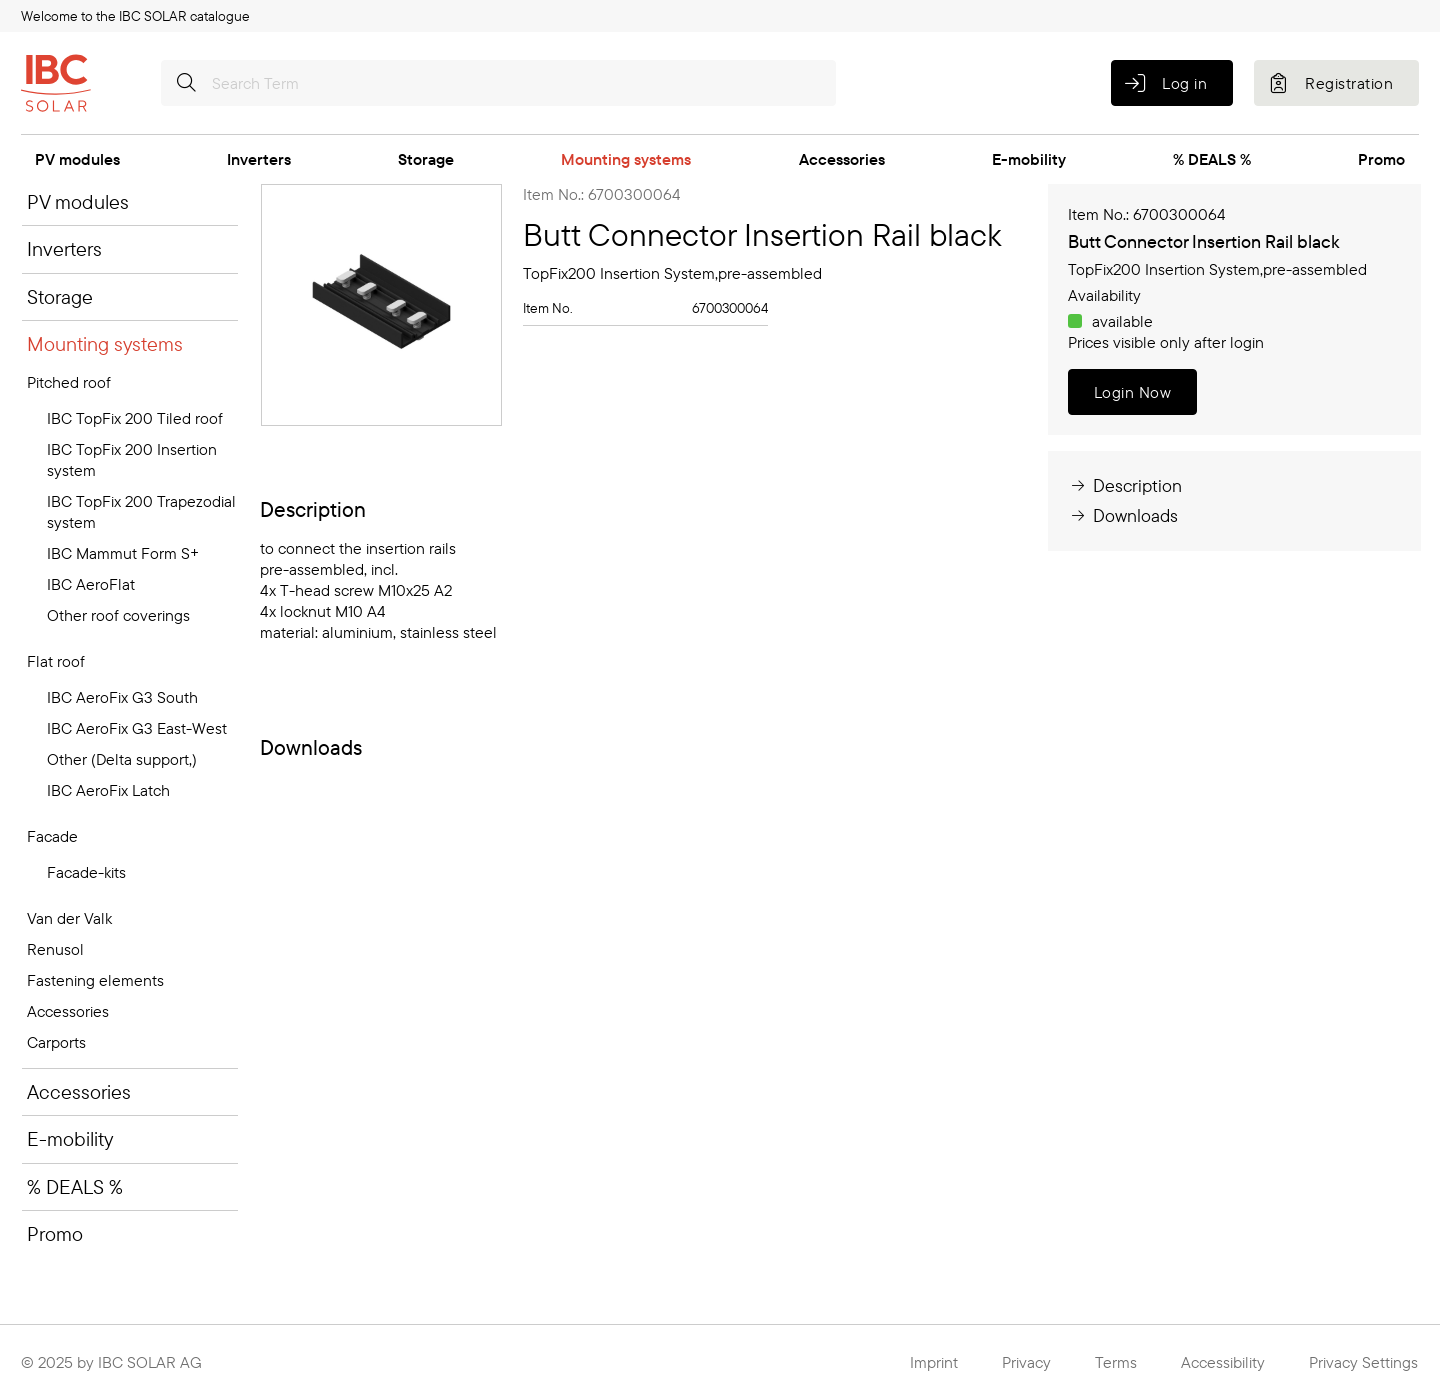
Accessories (842, 159)
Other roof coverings (118, 615)
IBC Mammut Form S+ (123, 553)
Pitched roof (69, 382)
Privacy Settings (1363, 1362)
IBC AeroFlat (91, 584)
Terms (1116, 1362)
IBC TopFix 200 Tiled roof (135, 418)
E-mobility (1029, 159)
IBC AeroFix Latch (108, 790)
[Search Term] (498, 83)
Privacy (1026, 1362)
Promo (1381, 159)
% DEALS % (1212, 159)
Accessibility (1223, 1362)
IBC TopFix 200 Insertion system (132, 459)
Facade (52, 836)
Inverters (259, 159)
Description (1125, 485)
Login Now (1132, 392)
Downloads (1123, 515)
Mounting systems (626, 159)
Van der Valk (69, 918)
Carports (56, 1042)
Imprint (934, 1362)
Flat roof (56, 661)
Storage (426, 159)
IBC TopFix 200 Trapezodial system (141, 511)
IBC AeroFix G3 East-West (137, 728)
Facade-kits (86, 872)
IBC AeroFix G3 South (122, 697)
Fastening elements (95, 980)
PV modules (77, 159)
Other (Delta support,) (122, 759)
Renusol (55, 949)
